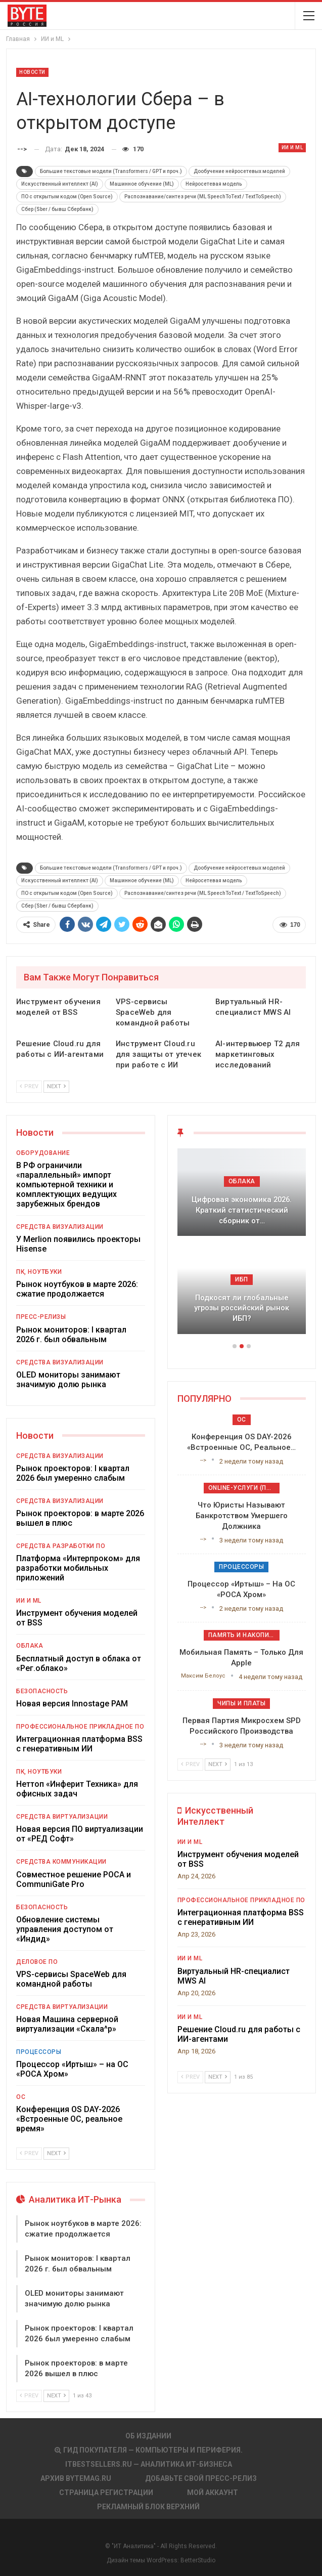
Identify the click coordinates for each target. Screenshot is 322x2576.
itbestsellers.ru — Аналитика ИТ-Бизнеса (148, 2464)
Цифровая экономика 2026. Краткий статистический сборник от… (242, 1210)
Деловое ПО (37, 1961)
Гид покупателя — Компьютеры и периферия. (149, 2450)
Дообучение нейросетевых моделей (239, 171)
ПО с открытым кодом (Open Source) (67, 196)
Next (56, 1086)
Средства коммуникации (61, 1861)
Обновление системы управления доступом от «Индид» (64, 1929)
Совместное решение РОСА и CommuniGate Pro (73, 1879)
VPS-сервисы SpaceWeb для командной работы (71, 1979)
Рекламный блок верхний (148, 2507)
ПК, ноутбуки (39, 1271)
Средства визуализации (60, 1226)
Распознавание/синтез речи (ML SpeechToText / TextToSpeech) (202, 196)
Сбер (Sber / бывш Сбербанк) (57, 209)
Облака (29, 1645)
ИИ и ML (292, 147)
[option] (241, 1246)
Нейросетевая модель (214, 184)
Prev (29, 1086)
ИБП (241, 1279)
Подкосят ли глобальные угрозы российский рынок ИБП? (241, 1308)
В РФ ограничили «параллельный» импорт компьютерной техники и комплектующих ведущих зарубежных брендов (66, 1185)
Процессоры (38, 2051)
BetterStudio (197, 2560)
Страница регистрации (106, 2492)
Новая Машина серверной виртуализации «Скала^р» (67, 2024)
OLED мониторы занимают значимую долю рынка (68, 1379)
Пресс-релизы (41, 1316)
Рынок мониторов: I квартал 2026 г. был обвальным (71, 1334)
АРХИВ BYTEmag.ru (75, 2478)
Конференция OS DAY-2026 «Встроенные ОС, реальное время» (69, 2119)
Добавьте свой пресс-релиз (201, 2478)
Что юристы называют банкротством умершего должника (242, 1515)
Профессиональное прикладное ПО (80, 1726)
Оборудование (43, 1152)
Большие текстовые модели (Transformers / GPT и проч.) (111, 171)
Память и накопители (244, 1635)
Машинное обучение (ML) (142, 184)
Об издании (148, 2436)
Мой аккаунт (212, 2492)
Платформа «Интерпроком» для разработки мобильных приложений (78, 1568)
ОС (20, 2096)
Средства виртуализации (62, 1816)
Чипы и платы (241, 1703)
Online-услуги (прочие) (244, 1487)
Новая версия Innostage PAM (72, 1703)
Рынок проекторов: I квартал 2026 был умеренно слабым (72, 1473)
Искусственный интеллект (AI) (59, 184)
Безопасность (42, 1691)
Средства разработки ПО (60, 1546)
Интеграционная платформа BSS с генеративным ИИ (79, 1743)
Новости (32, 72)
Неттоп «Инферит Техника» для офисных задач (77, 1788)
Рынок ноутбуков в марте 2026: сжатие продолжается (77, 1289)
